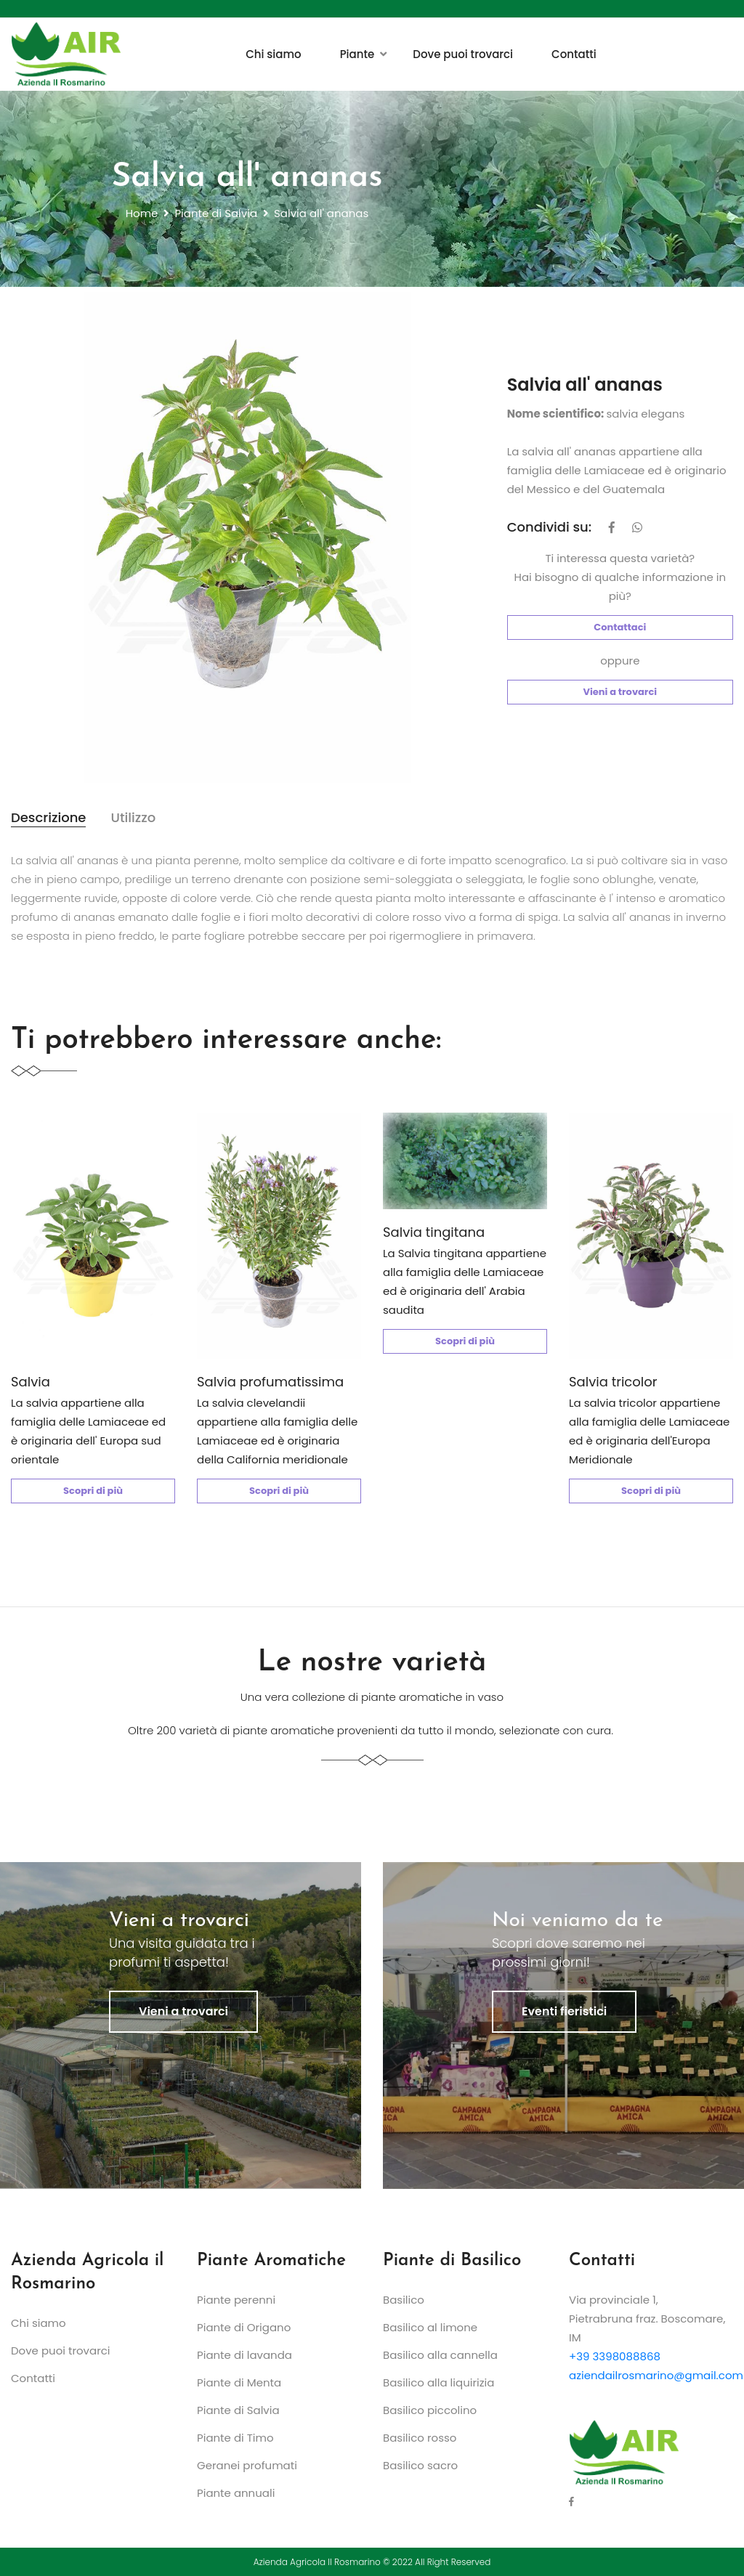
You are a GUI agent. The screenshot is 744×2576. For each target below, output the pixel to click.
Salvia (30, 1382)
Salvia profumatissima (270, 1382)
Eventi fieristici (564, 2011)
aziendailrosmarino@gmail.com (656, 2375)
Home (142, 213)
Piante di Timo (235, 2437)
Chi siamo (274, 54)
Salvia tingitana (434, 1232)
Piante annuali (236, 2492)
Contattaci (620, 627)
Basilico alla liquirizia (438, 2382)
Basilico (403, 2299)
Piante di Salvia (215, 213)
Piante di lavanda (244, 2354)
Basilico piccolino (430, 2410)
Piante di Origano (244, 2327)
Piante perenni (236, 2299)
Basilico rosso (419, 2437)
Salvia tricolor (613, 1382)
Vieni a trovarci (620, 692)
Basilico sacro (420, 2465)
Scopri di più (93, 1491)
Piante (357, 54)
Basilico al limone (430, 2327)
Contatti (574, 54)
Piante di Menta (239, 2382)
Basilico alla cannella (440, 2354)
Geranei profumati (247, 2465)
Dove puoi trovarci (463, 54)
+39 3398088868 (614, 2356)
